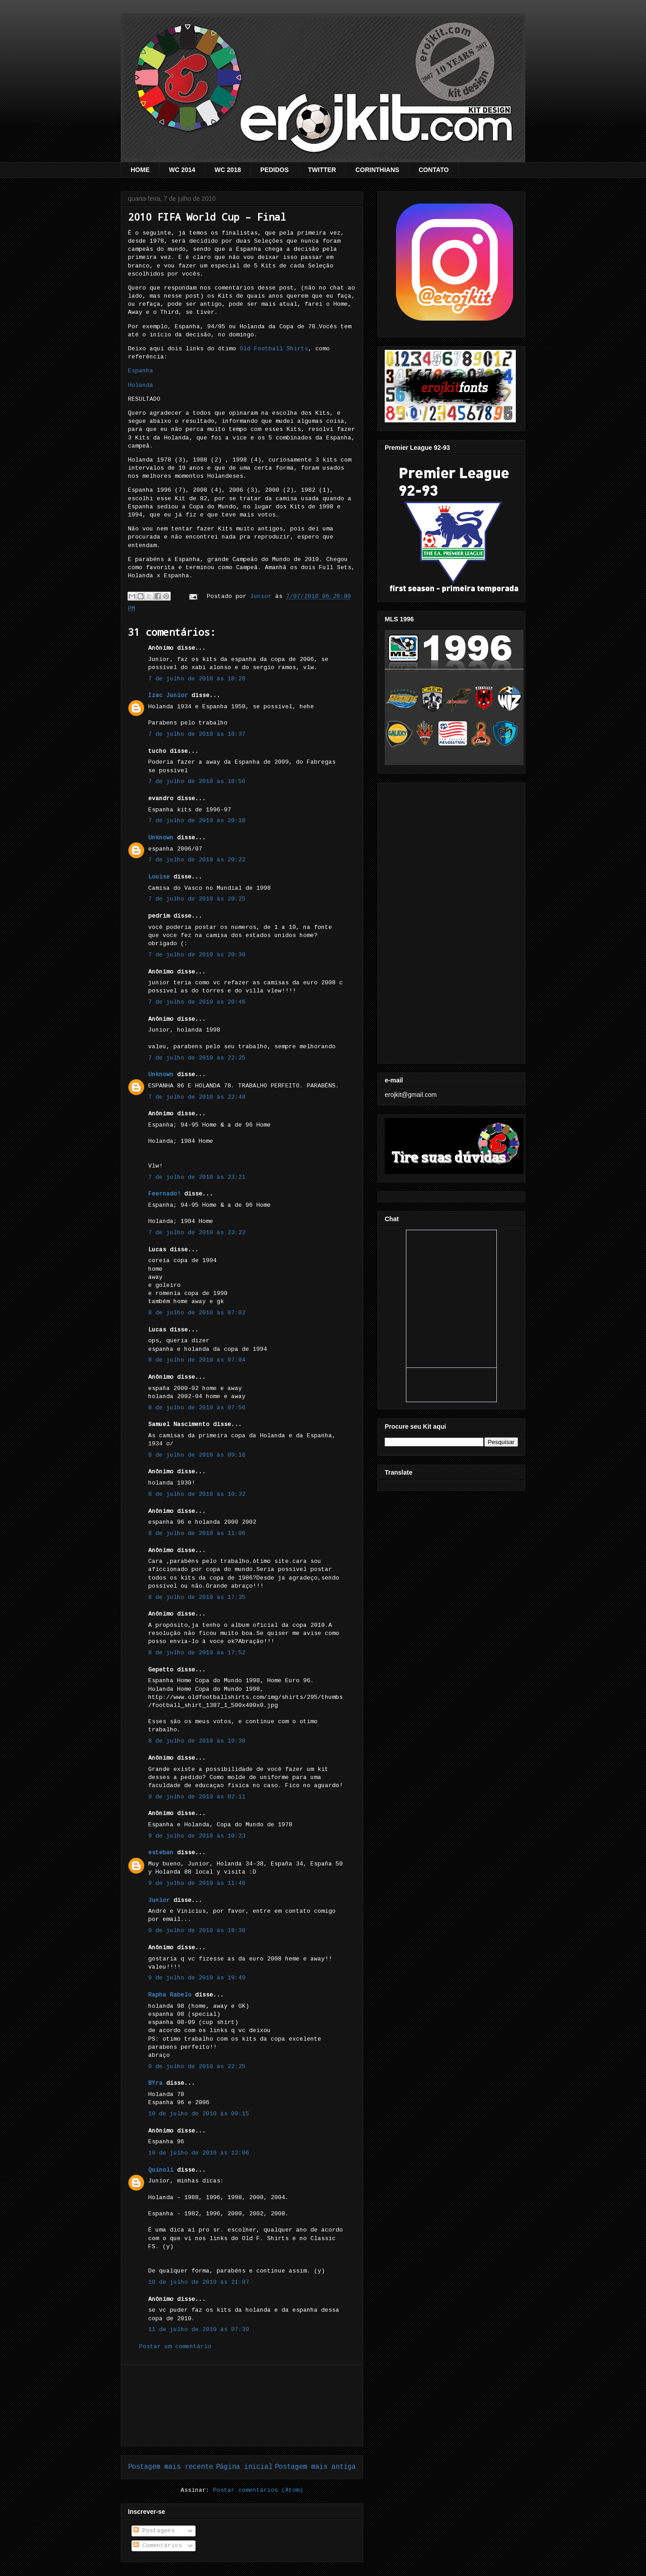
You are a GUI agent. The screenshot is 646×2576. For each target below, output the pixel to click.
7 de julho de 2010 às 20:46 (197, 1002)
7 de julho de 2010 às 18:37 (197, 734)
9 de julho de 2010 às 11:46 (197, 1883)
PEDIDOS (274, 169)
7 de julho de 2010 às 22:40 (197, 1097)
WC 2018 (227, 169)
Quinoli (160, 2170)
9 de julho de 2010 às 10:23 (197, 1836)
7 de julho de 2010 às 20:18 (197, 820)
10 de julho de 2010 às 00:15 (198, 2113)
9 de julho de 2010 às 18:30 (197, 1930)
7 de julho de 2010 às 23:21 (197, 1177)
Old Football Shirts (274, 348)
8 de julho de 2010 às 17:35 (197, 1597)
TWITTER (322, 169)
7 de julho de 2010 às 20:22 (197, 859)
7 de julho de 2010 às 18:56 (197, 781)
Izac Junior (168, 695)
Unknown (160, 837)
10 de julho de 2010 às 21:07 (198, 2282)
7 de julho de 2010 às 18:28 (197, 678)
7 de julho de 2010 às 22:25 (197, 1058)
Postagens (154, 2530)
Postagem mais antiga (315, 2467)
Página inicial (244, 2467)
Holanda (140, 385)
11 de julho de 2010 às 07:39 (198, 2329)
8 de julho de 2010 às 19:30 (197, 1741)
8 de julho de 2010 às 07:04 (197, 1360)
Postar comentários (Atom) (258, 2490)
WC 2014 (182, 169)
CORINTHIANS (377, 169)
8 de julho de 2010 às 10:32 (197, 1494)
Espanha (140, 370)
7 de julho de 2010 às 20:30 (197, 954)
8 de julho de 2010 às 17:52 (197, 1652)
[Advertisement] (241, 2405)
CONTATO (434, 169)
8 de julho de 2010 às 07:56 (197, 1407)
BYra (155, 2083)
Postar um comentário (175, 2346)
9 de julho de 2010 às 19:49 (197, 1977)
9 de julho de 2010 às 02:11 (197, 1796)
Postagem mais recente (170, 2467)
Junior (159, 1900)
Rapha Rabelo (169, 1995)
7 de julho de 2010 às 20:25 (197, 899)
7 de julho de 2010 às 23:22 (197, 1232)
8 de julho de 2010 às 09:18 (197, 1455)
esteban (160, 1852)
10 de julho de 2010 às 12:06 (198, 2153)
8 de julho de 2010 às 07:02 (197, 1312)
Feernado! (164, 1194)
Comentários (157, 2545)
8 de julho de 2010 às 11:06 (197, 1533)
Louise (159, 877)
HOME (140, 169)
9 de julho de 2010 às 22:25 (197, 2066)
